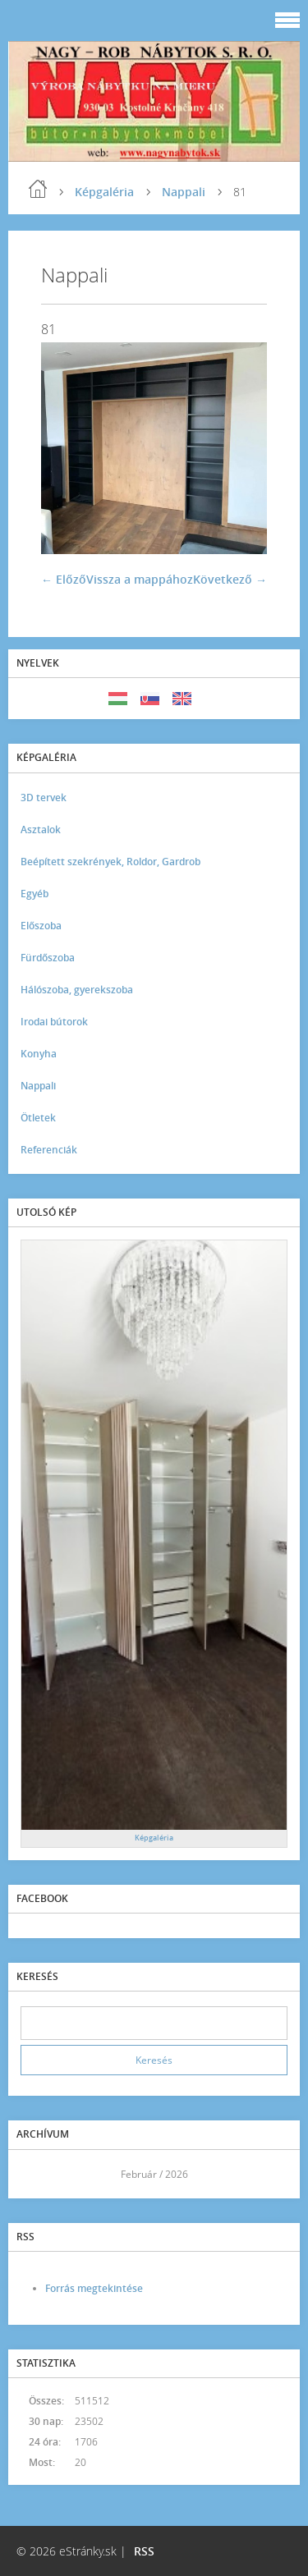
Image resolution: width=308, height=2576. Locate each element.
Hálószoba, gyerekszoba (77, 990)
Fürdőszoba (48, 958)
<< (38, 2174)
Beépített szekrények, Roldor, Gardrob (110, 862)
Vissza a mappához (139, 579)
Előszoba (41, 926)
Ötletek (38, 1118)
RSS (144, 2551)
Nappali (183, 191)
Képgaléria (104, 191)
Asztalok (41, 830)
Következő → (230, 579)
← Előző (63, 579)
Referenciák (49, 1150)
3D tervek (44, 797)
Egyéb (34, 894)
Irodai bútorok (54, 1022)
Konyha (39, 1054)
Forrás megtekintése (94, 2288)
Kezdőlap (38, 189)
